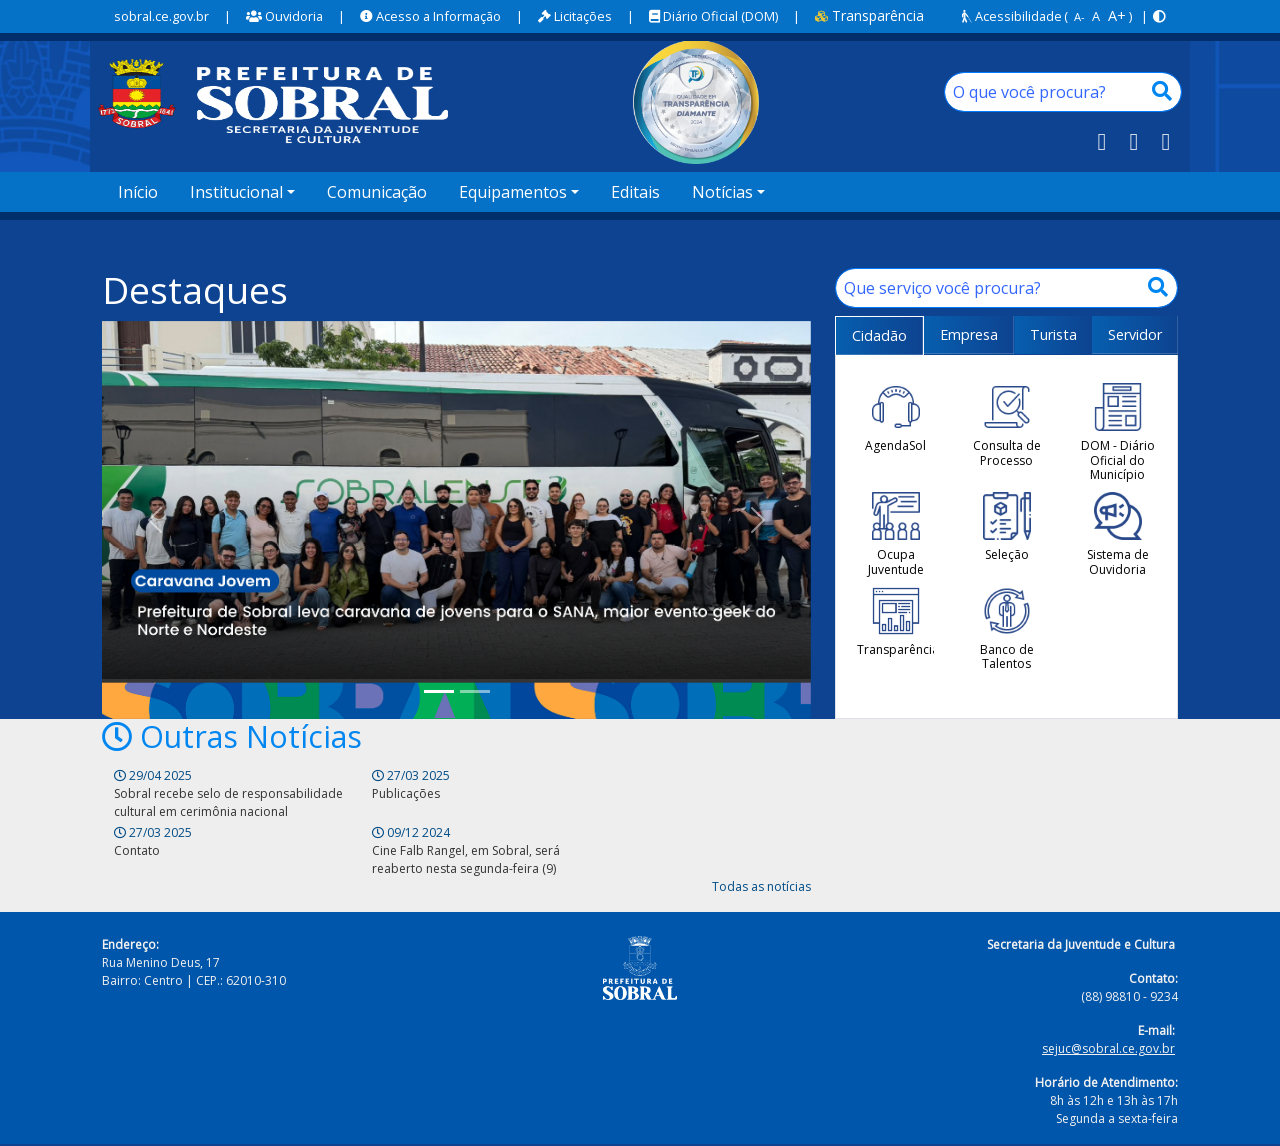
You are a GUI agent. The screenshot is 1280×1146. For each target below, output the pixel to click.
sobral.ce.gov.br (161, 16)
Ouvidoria (284, 16)
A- (1079, 16)
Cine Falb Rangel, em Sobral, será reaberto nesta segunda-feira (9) (711, 812)
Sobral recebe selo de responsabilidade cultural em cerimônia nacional (187, 812)
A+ (1117, 15)
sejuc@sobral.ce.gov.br (1108, 1010)
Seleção (1007, 527)
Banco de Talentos (1007, 629)
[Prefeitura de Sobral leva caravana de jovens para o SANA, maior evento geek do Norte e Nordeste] (439, 694)
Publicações (325, 794)
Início (138, 192)
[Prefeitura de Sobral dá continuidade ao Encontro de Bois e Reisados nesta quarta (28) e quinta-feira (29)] (475, 694)
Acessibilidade (1012, 16)
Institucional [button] (236, 192)
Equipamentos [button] (513, 192)
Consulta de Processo (1007, 425)
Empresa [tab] (969, 334)
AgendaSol (895, 418)
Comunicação (377, 192)
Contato (492, 794)
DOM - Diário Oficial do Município (1118, 432)
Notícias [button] (722, 192)
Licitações (575, 16)
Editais (635, 192)
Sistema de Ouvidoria (1118, 534)
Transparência (869, 15)
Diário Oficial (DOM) (713, 16)
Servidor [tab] (1135, 334)
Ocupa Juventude (896, 534)
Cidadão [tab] (879, 335)
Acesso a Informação (430, 16)
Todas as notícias (761, 848)
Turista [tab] (1053, 334)
